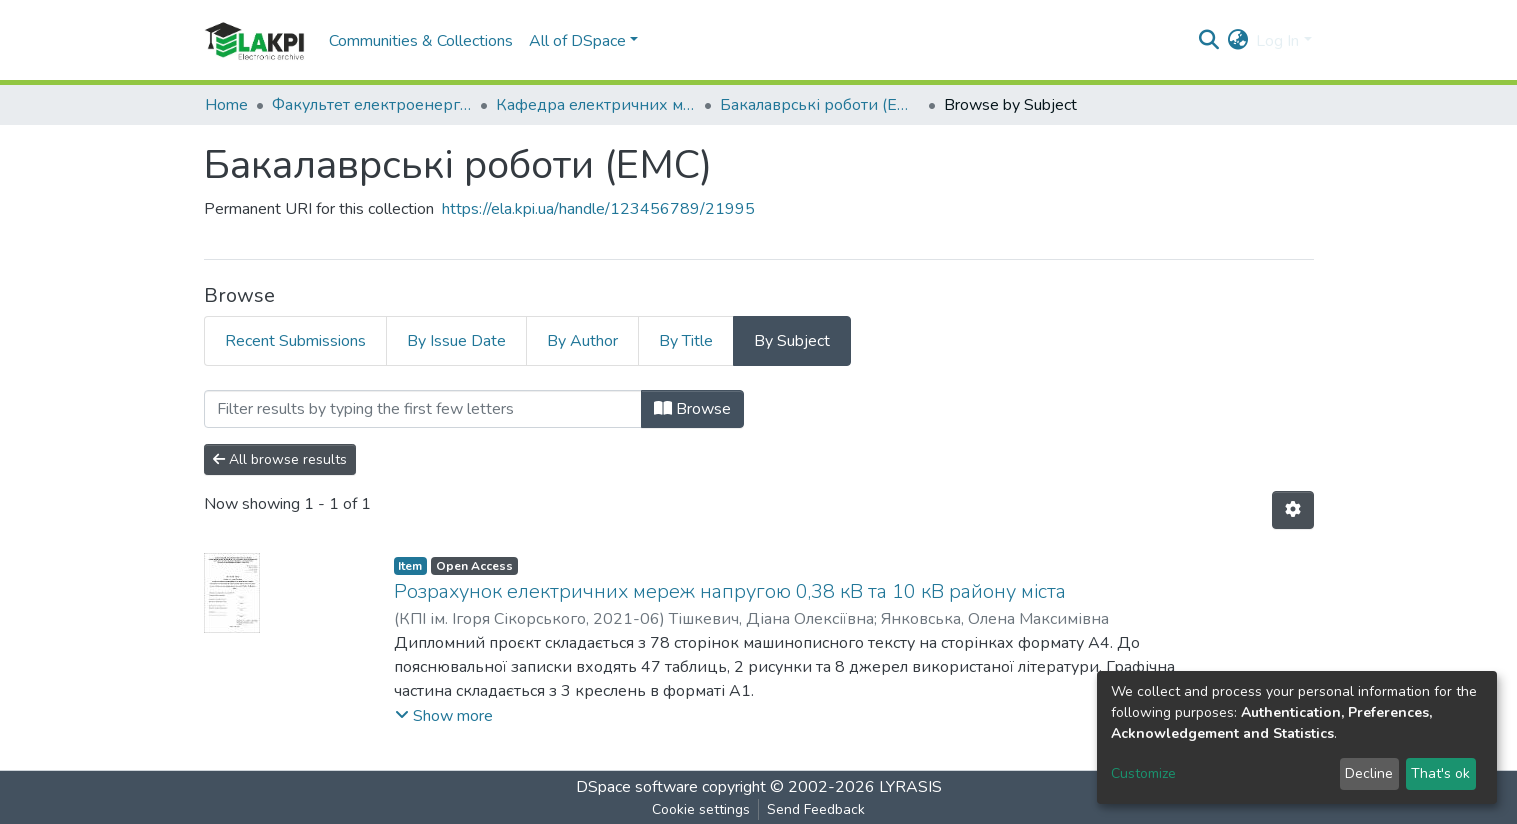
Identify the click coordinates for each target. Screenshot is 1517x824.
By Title (686, 341)
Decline (1369, 773)
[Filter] (423, 409)
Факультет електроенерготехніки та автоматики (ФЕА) (372, 105)
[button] (1237, 41)
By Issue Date (456, 341)
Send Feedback (816, 809)
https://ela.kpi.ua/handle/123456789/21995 (598, 209)
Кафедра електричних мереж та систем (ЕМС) (596, 105)
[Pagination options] (1293, 510)
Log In (1277, 41)
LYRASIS (910, 787)
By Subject (792, 341)
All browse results (280, 459)
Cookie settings (701, 809)
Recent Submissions (295, 341)
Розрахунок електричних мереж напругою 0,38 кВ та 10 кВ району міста (730, 591)
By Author (582, 341)
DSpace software (637, 787)
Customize (1143, 773)
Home (226, 105)
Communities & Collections (421, 41)
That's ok (1440, 773)
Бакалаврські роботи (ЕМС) (820, 105)
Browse (692, 409)
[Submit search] (1208, 41)
